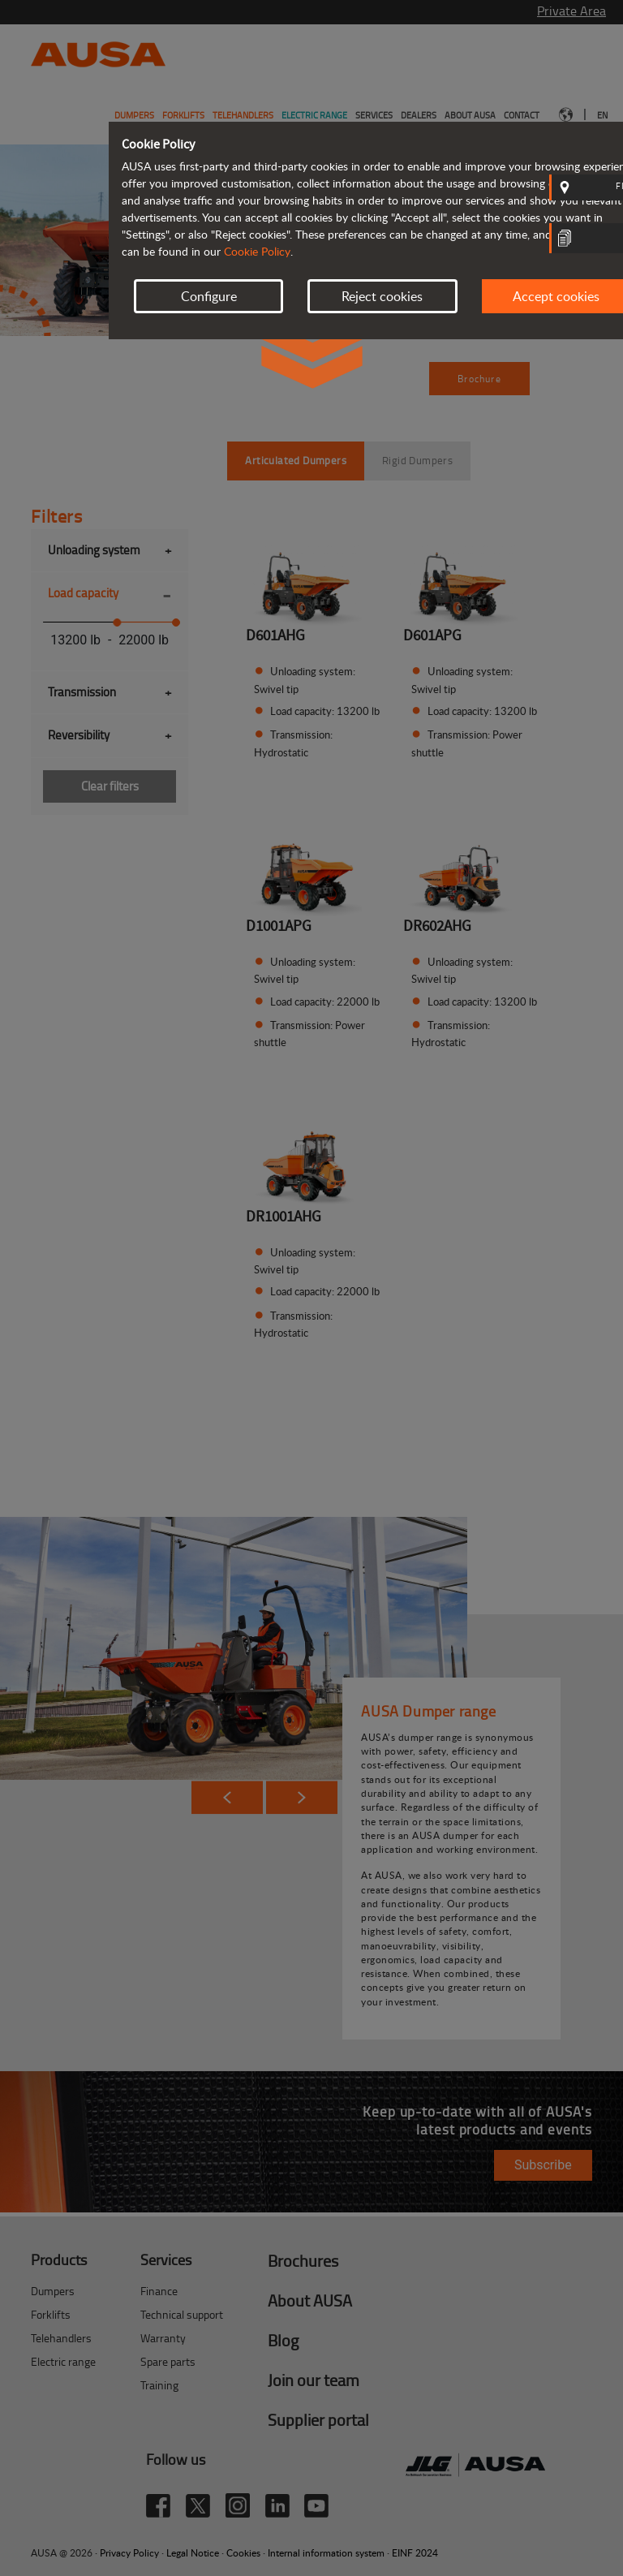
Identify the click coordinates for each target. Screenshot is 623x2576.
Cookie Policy (257, 251)
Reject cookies (382, 296)
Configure (209, 296)
